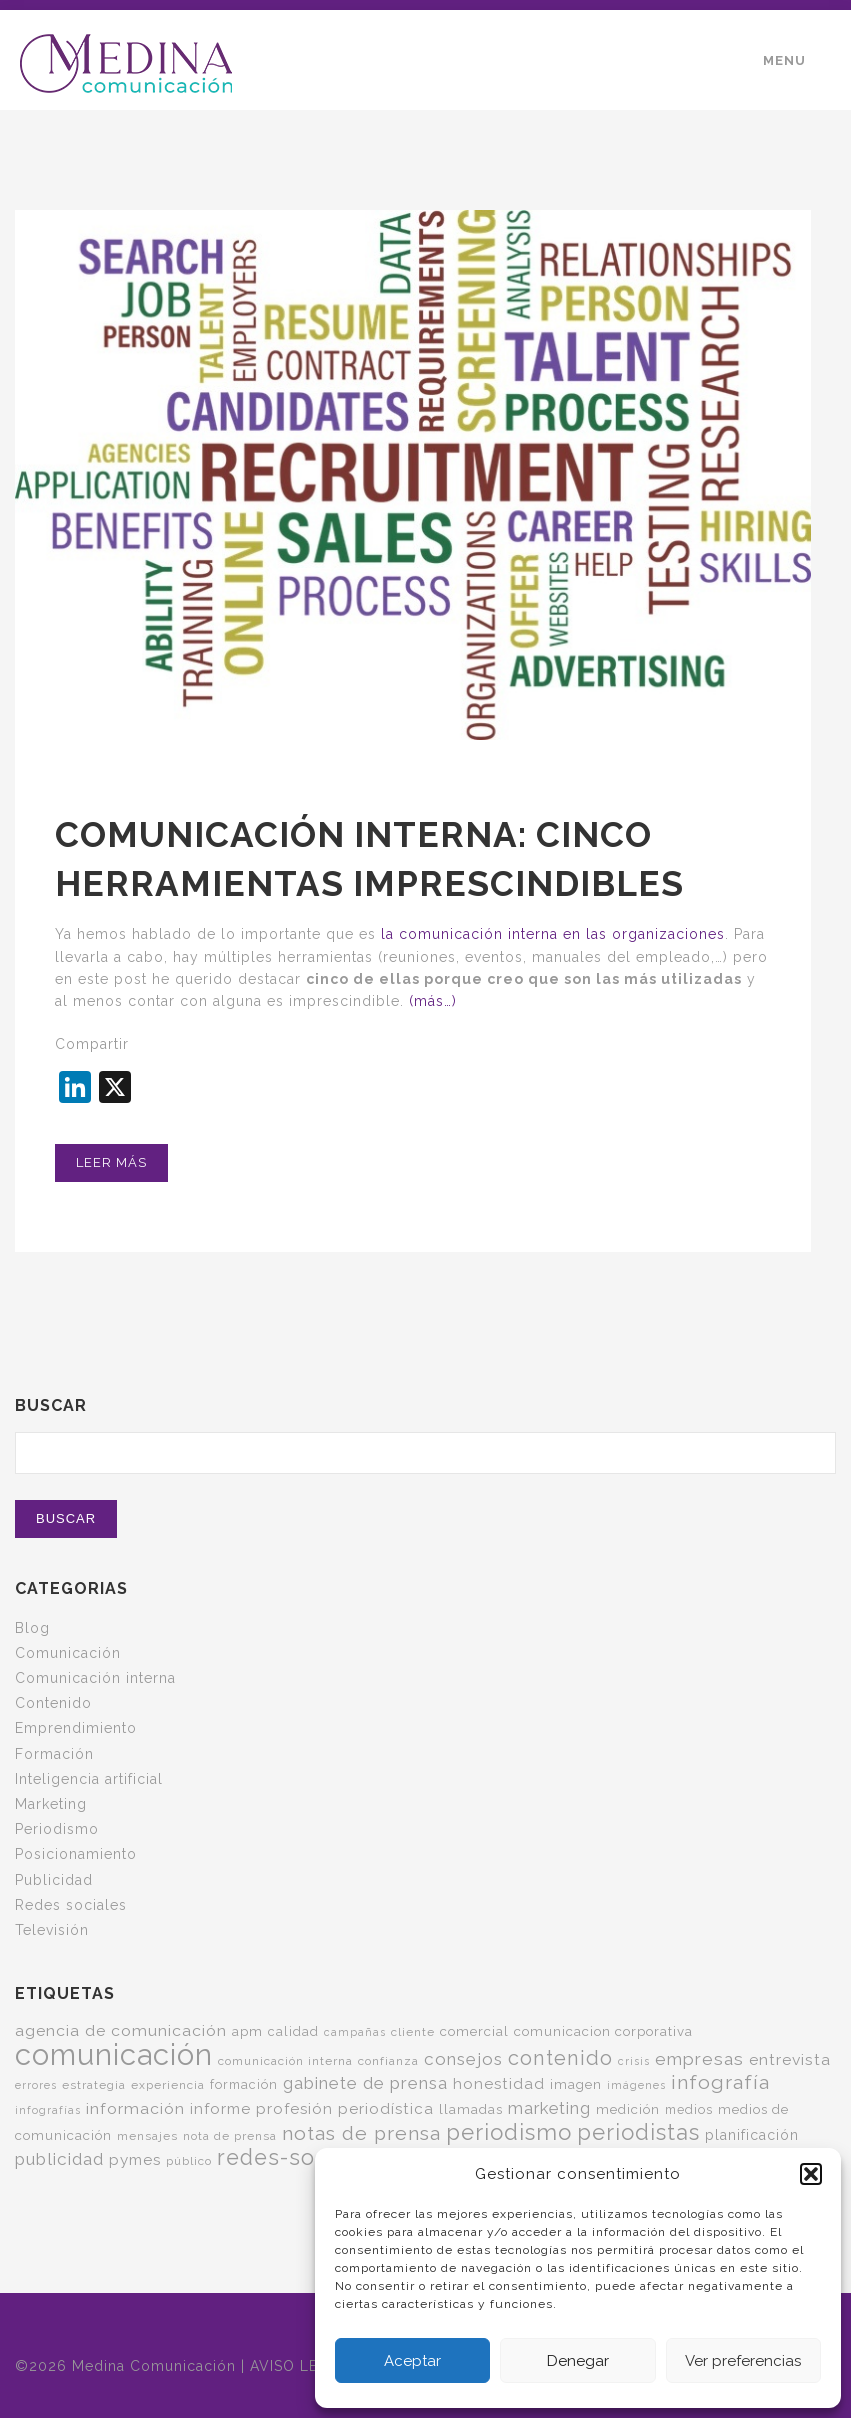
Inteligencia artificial (89, 1779)
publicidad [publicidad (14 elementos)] (59, 2159)
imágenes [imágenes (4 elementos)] (636, 2085)
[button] (811, 2174)
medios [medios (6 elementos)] (689, 2109)
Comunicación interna (95, 1678)
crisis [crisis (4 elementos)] (634, 2061)
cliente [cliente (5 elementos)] (413, 2032)
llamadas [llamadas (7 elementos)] (471, 2109)
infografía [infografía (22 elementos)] (720, 2082)
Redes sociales (71, 1905)
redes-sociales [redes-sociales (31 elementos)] (298, 2157)
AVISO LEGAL (299, 2366)
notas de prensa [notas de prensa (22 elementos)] (361, 2133)
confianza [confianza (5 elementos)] (388, 2061)
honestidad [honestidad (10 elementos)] (499, 2084)
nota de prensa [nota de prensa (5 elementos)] (230, 2136)
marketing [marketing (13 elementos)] (549, 2108)
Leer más (111, 1162)
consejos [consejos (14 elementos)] (463, 2059)
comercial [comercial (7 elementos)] (474, 2031)
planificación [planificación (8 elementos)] (752, 2135)
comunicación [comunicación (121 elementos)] (114, 2054)
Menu (784, 60)
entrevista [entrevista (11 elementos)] (790, 2059)
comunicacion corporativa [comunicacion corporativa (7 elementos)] (603, 2031)
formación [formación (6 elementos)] (244, 2084)
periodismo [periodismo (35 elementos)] (509, 2132)
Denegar (578, 2361)
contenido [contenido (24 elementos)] (560, 2058)
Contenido (53, 1703)
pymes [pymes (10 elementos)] (135, 2160)
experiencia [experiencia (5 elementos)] (168, 2085)
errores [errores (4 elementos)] (36, 2085)
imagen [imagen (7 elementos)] (576, 2084)
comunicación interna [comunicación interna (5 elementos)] (285, 2061)
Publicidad (54, 1880)
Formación (54, 1754)
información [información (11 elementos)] (135, 2108)
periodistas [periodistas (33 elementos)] (638, 2132)
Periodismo (57, 1829)
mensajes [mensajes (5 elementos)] (147, 2136)
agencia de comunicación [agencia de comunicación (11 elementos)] (121, 2030)
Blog (32, 1628)
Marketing (51, 1804)
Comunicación (68, 1653)
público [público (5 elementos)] (189, 2161)
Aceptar (412, 2361)
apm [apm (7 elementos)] (247, 2031)
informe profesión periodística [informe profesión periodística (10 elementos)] (312, 2109)
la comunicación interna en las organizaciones (550, 934)
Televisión (52, 1930)
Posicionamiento (76, 1854)
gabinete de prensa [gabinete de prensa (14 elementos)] (365, 2083)
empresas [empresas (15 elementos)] (699, 2059)
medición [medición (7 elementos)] (628, 2109)
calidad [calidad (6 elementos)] (293, 2031)
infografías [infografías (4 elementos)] (48, 2110)
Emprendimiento (76, 1728)
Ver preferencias (743, 2361)
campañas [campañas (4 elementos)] (355, 2032)
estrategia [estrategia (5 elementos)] (94, 2085)
